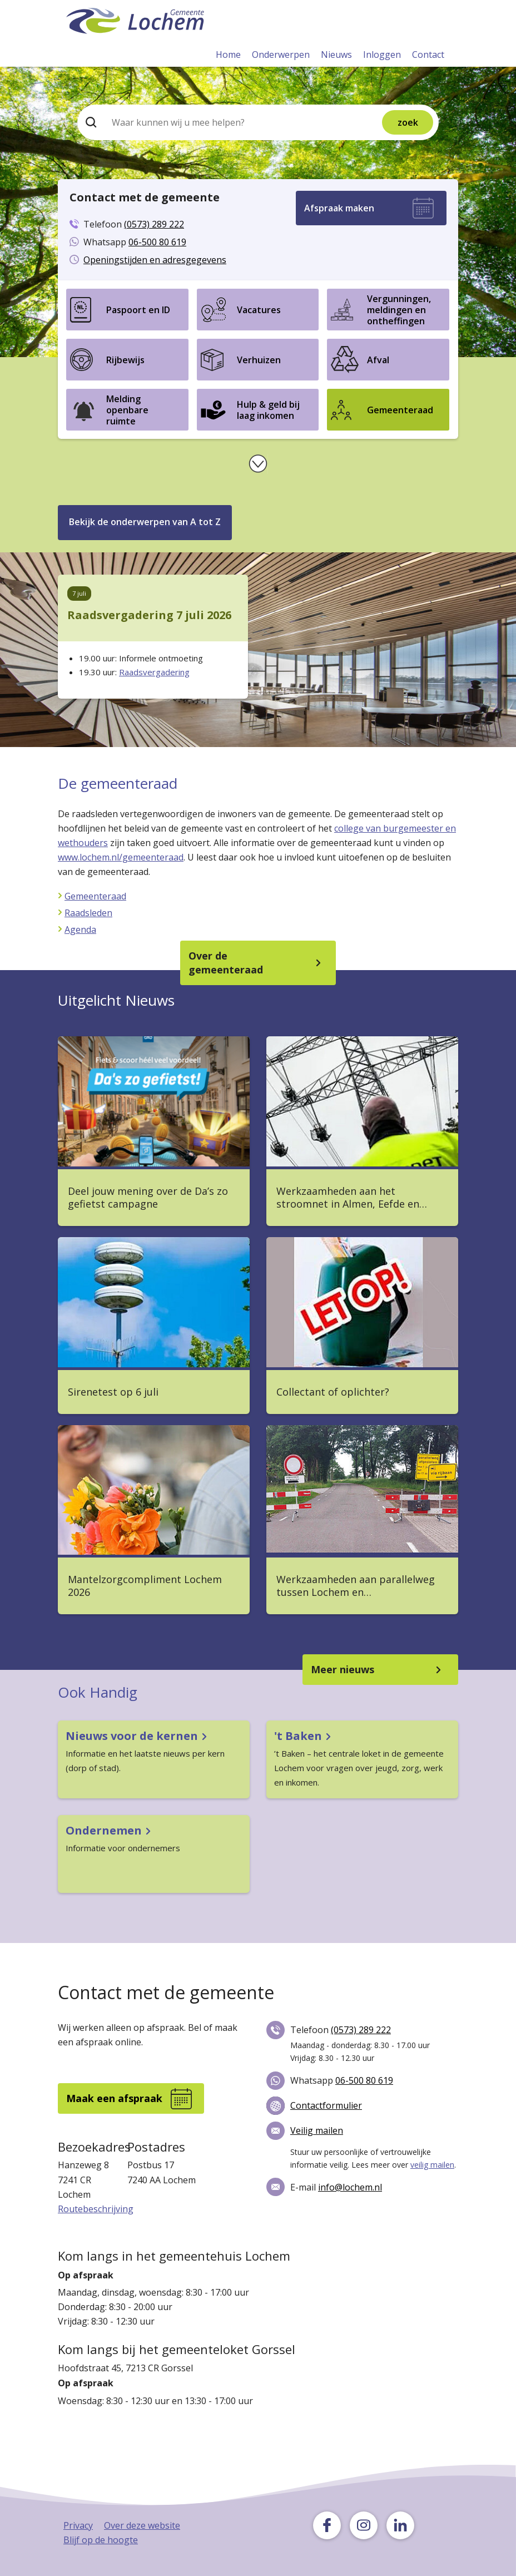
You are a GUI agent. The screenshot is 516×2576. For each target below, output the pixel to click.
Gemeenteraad (400, 410)
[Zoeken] (219, 122)
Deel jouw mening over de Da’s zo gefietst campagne (148, 1197)
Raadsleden (88, 913)
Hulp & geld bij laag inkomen (268, 410)
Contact (428, 54)
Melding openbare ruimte (127, 410)
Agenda (80, 929)
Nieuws (336, 54)
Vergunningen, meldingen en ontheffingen (399, 310)
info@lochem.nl (350, 2187)
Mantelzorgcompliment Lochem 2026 (145, 1586)
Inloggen (382, 54)
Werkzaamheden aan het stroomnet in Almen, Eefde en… (351, 1197)
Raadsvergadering (154, 672)
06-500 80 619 (157, 242)
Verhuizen (259, 360)
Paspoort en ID (138, 310)
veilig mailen (432, 2164)
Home (228, 54)
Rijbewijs (125, 360)
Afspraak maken (339, 208)
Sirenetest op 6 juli (113, 1392)
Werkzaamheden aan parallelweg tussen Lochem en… (355, 1586)
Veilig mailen (316, 2130)
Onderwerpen (281, 54)
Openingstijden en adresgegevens (154, 260)
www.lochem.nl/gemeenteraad (120, 857)
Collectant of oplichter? (332, 1392)
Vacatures (259, 310)
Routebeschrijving (95, 2209)
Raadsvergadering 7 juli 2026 (149, 614)
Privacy (78, 2525)
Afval (378, 360)
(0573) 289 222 (154, 224)
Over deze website (142, 2525)
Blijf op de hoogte (100, 2540)
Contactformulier (326, 2105)
